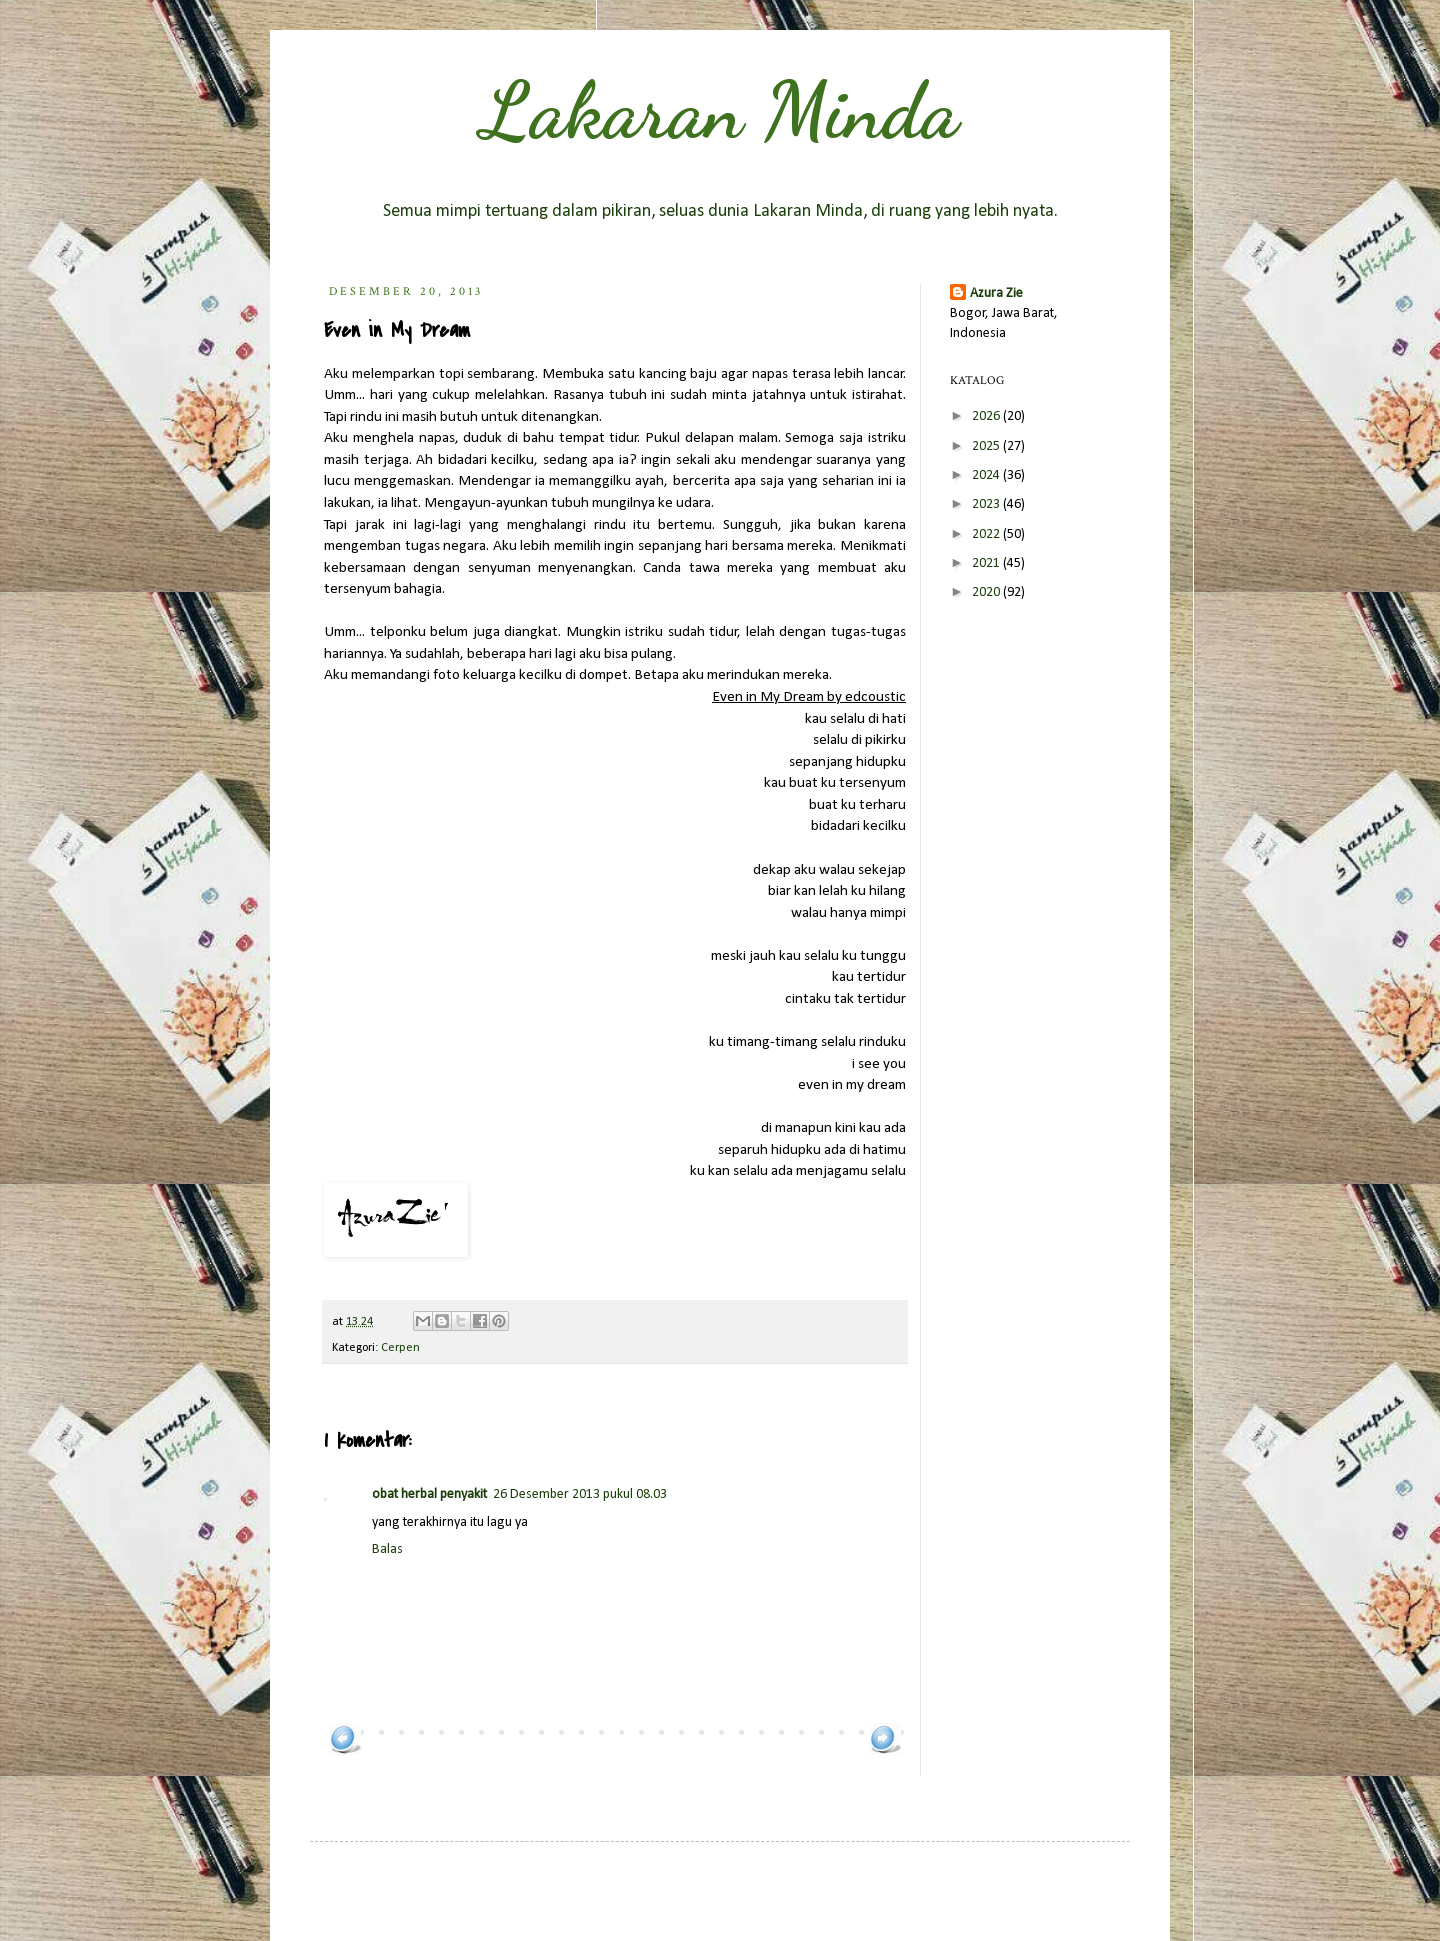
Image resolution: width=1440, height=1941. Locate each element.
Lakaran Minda (720, 110)
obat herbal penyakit (429, 1494)
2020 (987, 592)
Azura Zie (996, 293)
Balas (387, 1549)
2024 (987, 475)
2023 (987, 504)
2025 (987, 446)
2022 (987, 534)
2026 (987, 416)
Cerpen (400, 1348)
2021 (987, 563)
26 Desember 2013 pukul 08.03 (580, 1494)
